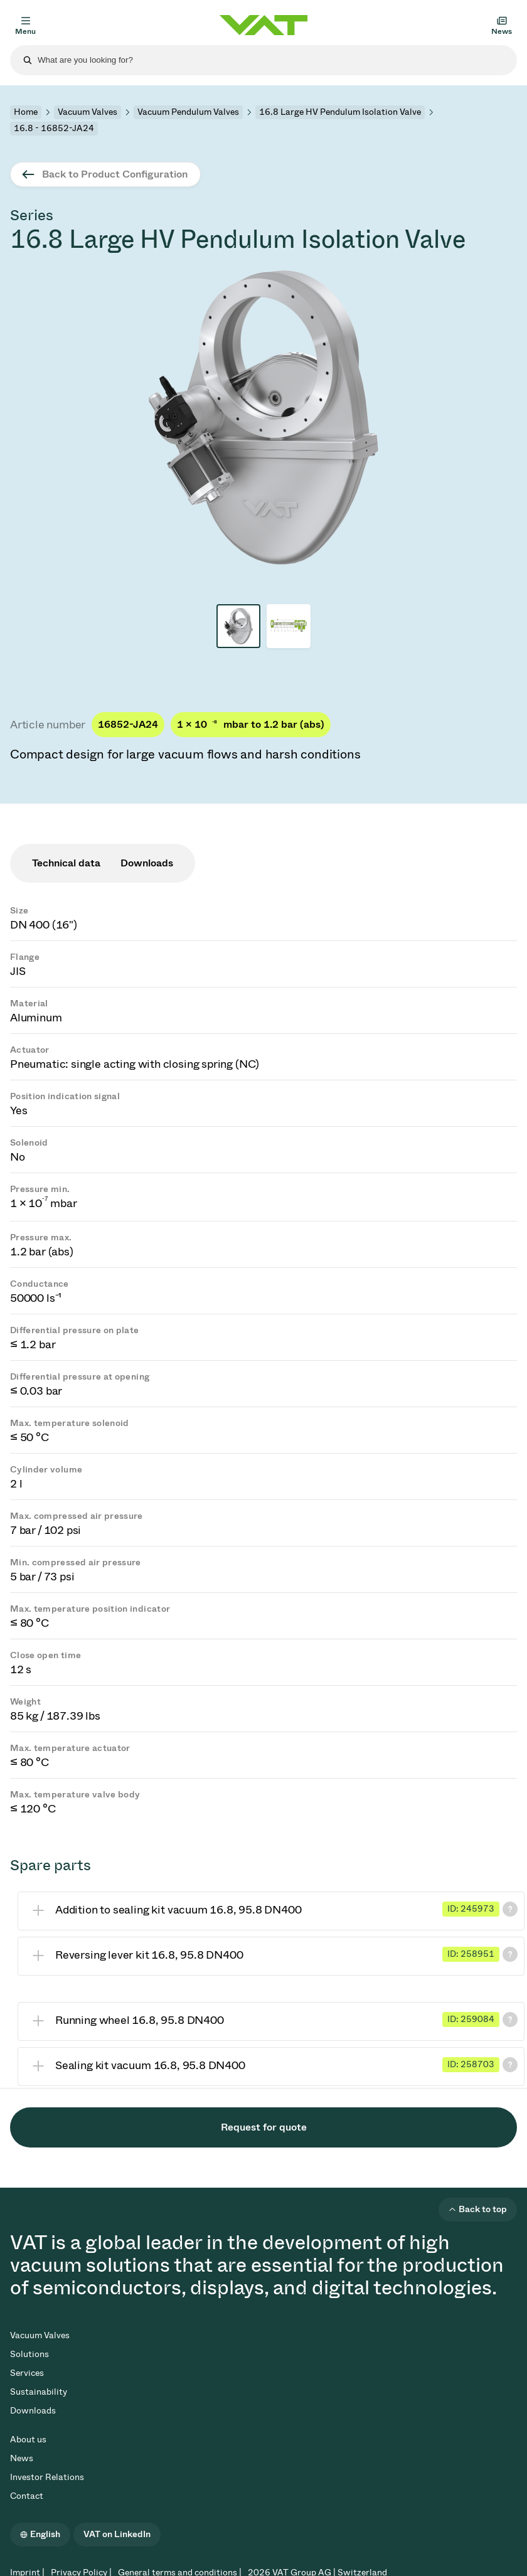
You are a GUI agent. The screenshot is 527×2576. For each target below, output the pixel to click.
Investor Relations (47, 2477)
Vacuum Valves (87, 112)
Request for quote (264, 2127)
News (21, 2458)
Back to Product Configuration (115, 174)
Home (26, 112)
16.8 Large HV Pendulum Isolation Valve (340, 112)
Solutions (29, 2354)
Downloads (33, 2410)
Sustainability (38, 2392)
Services (27, 2373)
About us (28, 2439)
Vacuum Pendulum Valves (188, 112)
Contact (26, 2496)
